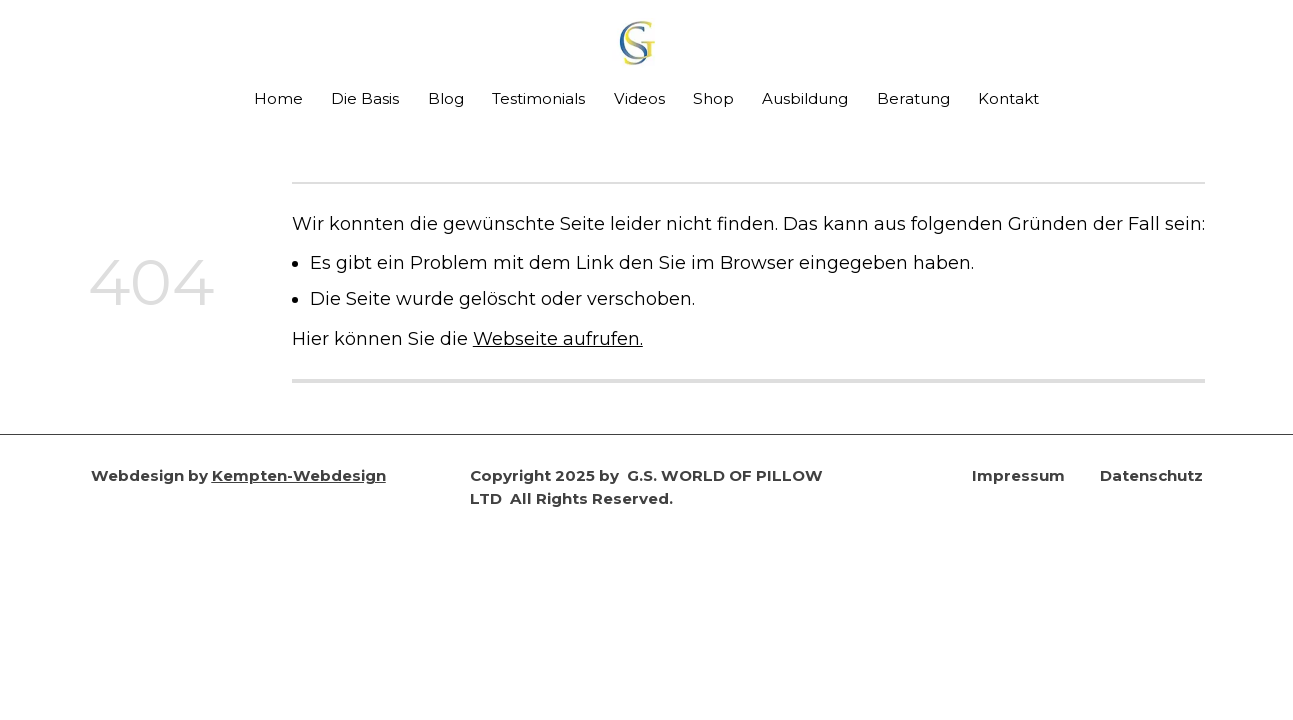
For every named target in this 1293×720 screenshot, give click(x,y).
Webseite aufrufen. (558, 338)
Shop (713, 98)
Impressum (1018, 475)
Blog (446, 98)
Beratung (913, 98)
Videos (639, 98)
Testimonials (538, 98)
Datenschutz (1151, 475)
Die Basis (365, 98)
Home (278, 98)
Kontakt (1008, 98)
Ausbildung (805, 98)
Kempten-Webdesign (299, 475)
